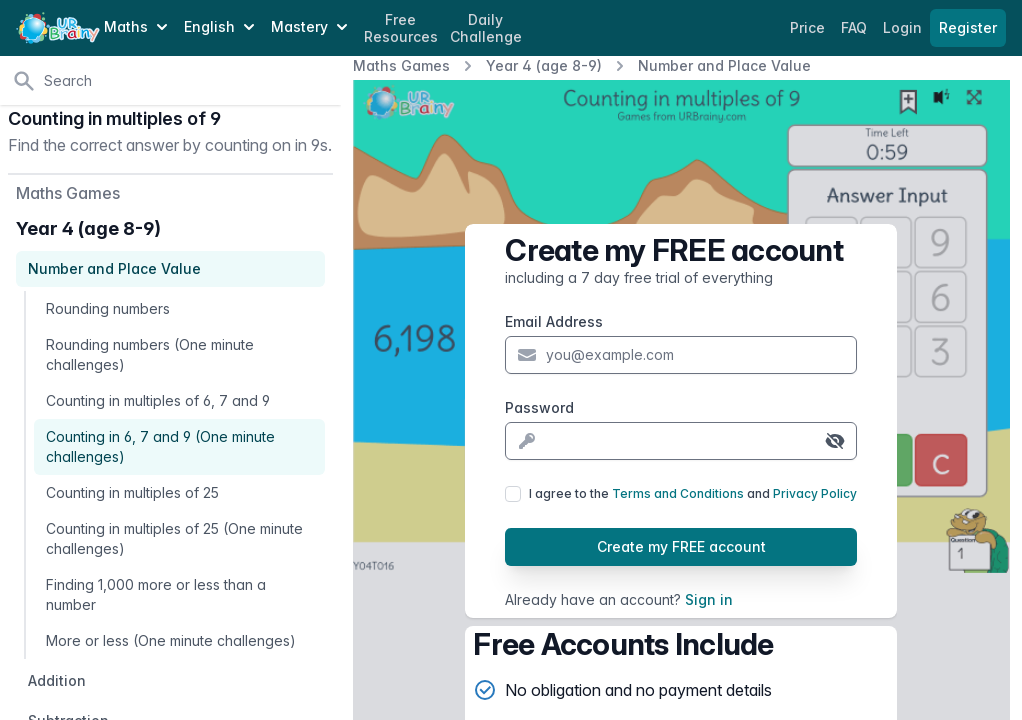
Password (539, 407)
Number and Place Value (724, 65)
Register (968, 27)
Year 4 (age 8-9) (544, 65)
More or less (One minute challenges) (171, 640)
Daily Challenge (486, 28)
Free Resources (401, 28)
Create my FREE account (681, 546)
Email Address (554, 321)
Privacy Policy (815, 493)
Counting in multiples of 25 (132, 492)
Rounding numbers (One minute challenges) (150, 354)
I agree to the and (693, 493)
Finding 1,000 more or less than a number (156, 594)
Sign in (709, 599)
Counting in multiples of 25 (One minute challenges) (174, 538)
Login (904, 27)
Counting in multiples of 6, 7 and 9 (158, 400)
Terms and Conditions (678, 493)
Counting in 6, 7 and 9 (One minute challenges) (160, 446)
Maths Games (401, 65)
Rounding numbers (108, 308)
